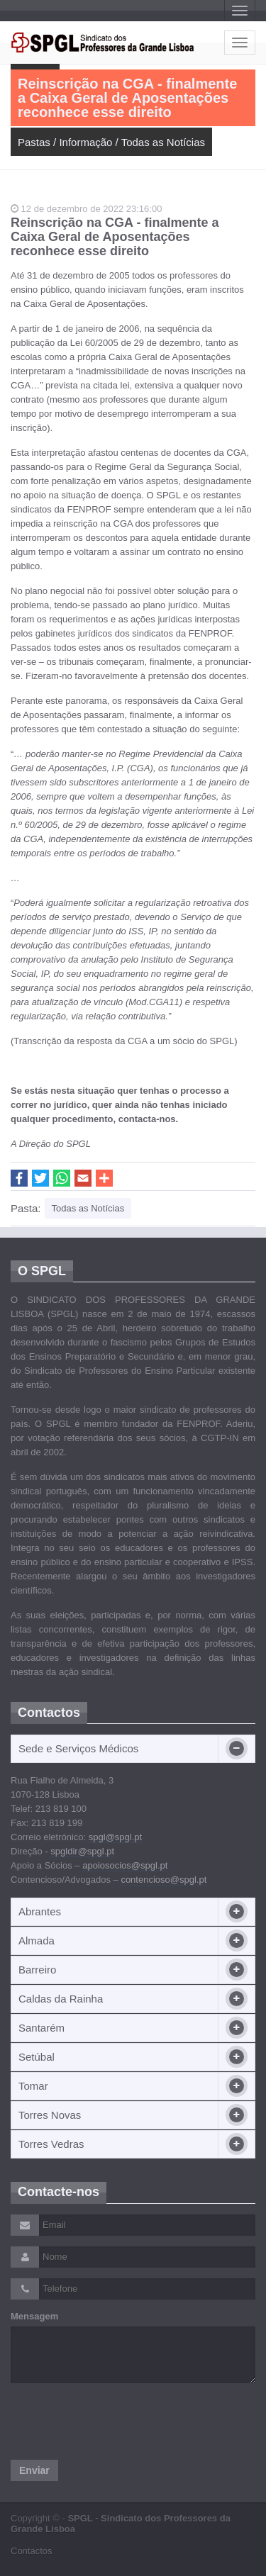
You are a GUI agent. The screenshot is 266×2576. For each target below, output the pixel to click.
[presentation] (118, 2421)
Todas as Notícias (163, 142)
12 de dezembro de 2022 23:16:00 (86, 208)
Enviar (34, 2470)
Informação (85, 142)
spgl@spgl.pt (115, 1837)
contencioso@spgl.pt (163, 1879)
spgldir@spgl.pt (82, 1851)
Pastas (34, 142)
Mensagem (34, 2316)
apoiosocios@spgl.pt (124, 1865)
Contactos (31, 2551)
